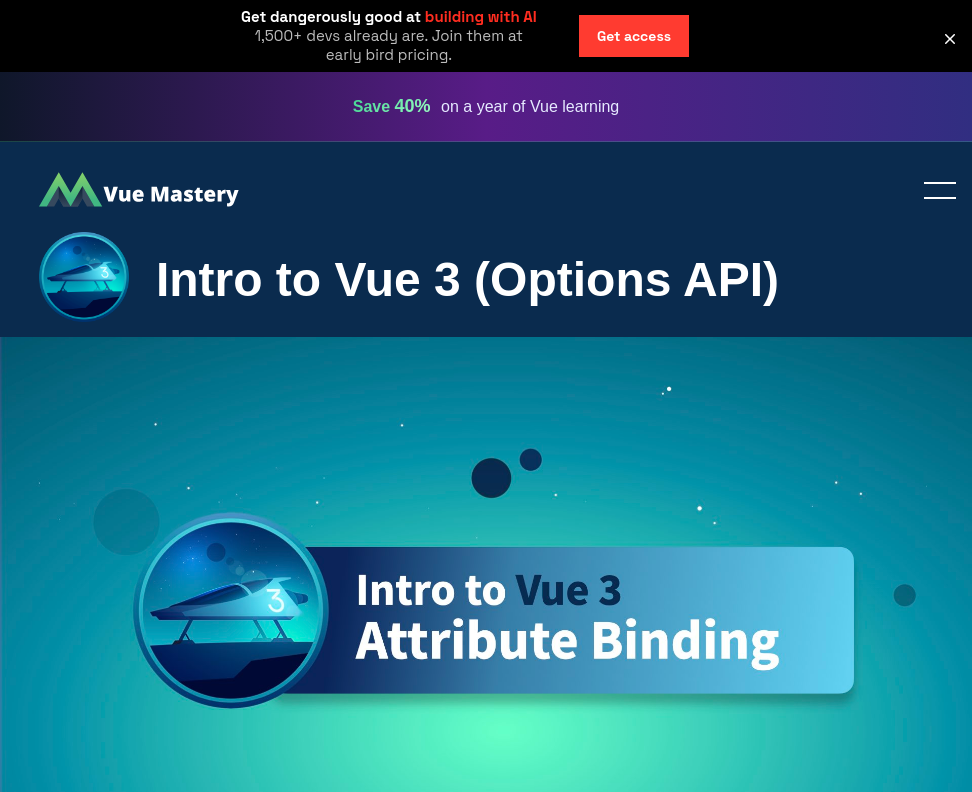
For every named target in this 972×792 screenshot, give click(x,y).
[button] (950, 39)
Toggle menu (932, 192)
